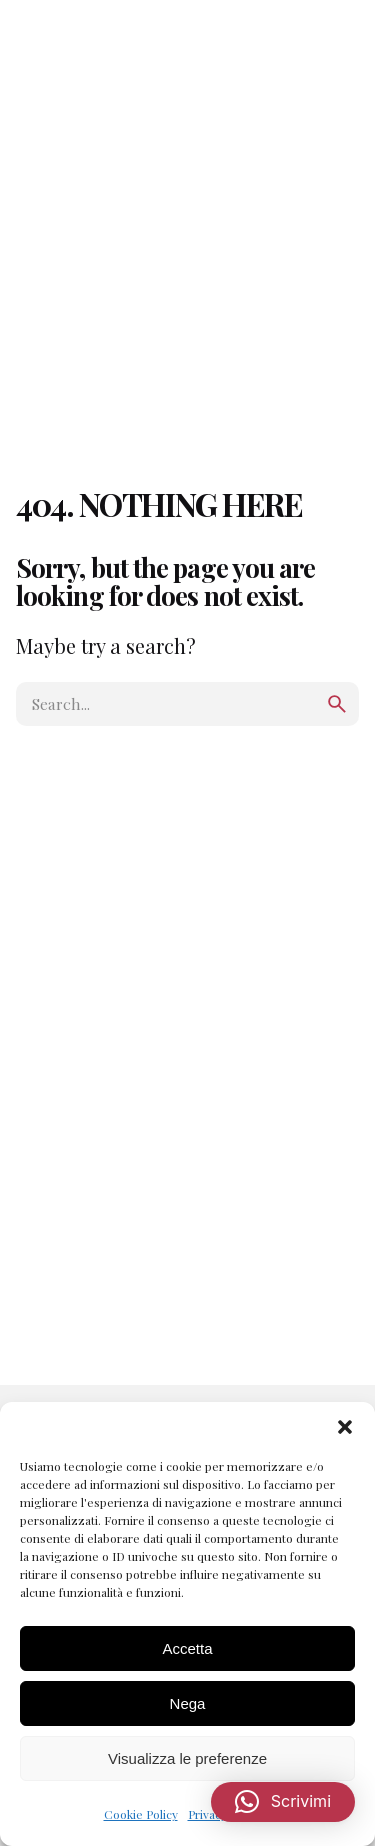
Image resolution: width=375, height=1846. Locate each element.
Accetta (187, 1648)
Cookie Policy (141, 1814)
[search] (337, 704)
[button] (345, 1427)
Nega (188, 1703)
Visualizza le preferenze (187, 1758)
